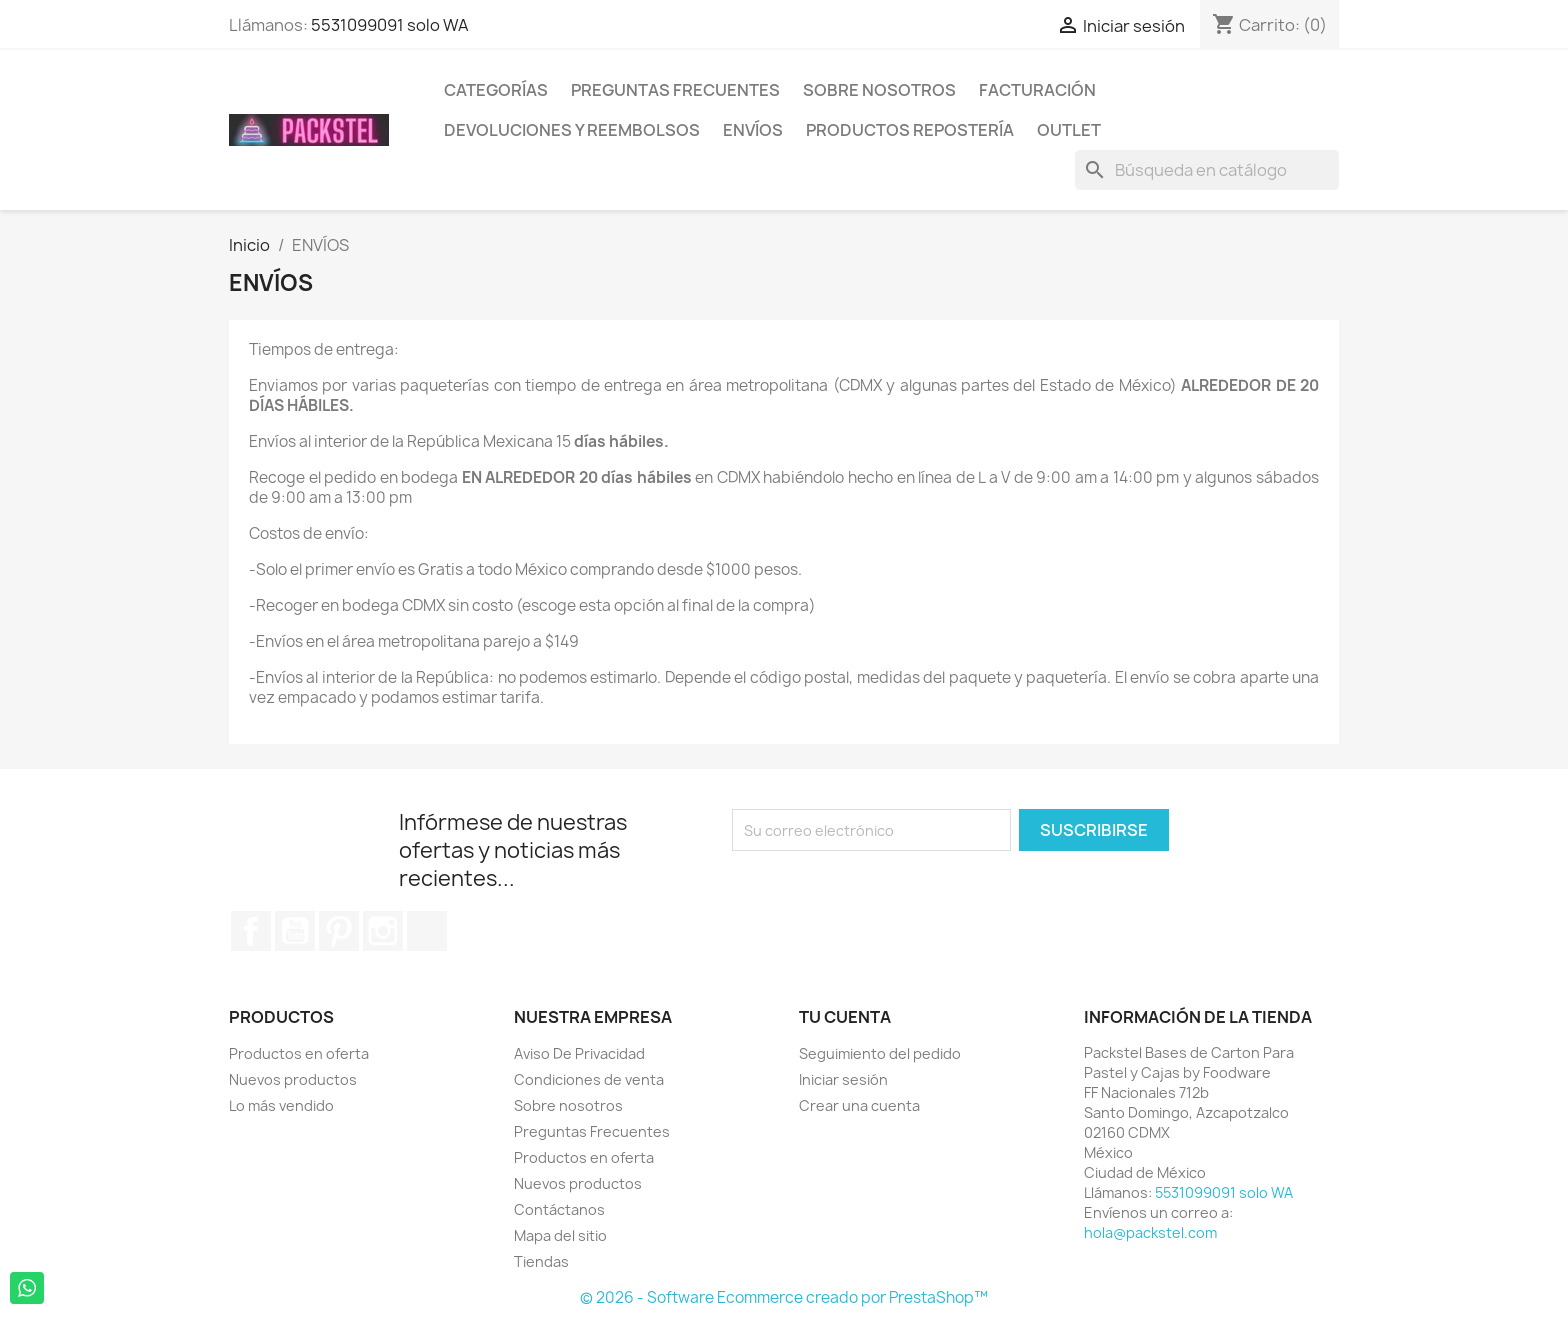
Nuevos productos (293, 1079)
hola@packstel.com (1150, 1232)
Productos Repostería (910, 130)
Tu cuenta (845, 1017)
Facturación (1037, 90)
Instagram (383, 931)
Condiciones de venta (589, 1079)
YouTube (295, 931)
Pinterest (339, 931)
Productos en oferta (299, 1053)
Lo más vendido (281, 1105)
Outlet (1069, 130)
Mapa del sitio (560, 1235)
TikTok (427, 931)
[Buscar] (1207, 170)
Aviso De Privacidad (579, 1053)
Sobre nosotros (879, 90)
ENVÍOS (753, 130)
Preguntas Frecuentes (675, 90)
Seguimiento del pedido (880, 1053)
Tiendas (541, 1261)
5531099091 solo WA (390, 25)
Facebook (251, 931)
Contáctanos (559, 1209)
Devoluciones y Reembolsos (572, 130)
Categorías (496, 90)
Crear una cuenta (859, 1105)
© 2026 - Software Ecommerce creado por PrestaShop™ (784, 1297)
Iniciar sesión (843, 1079)
